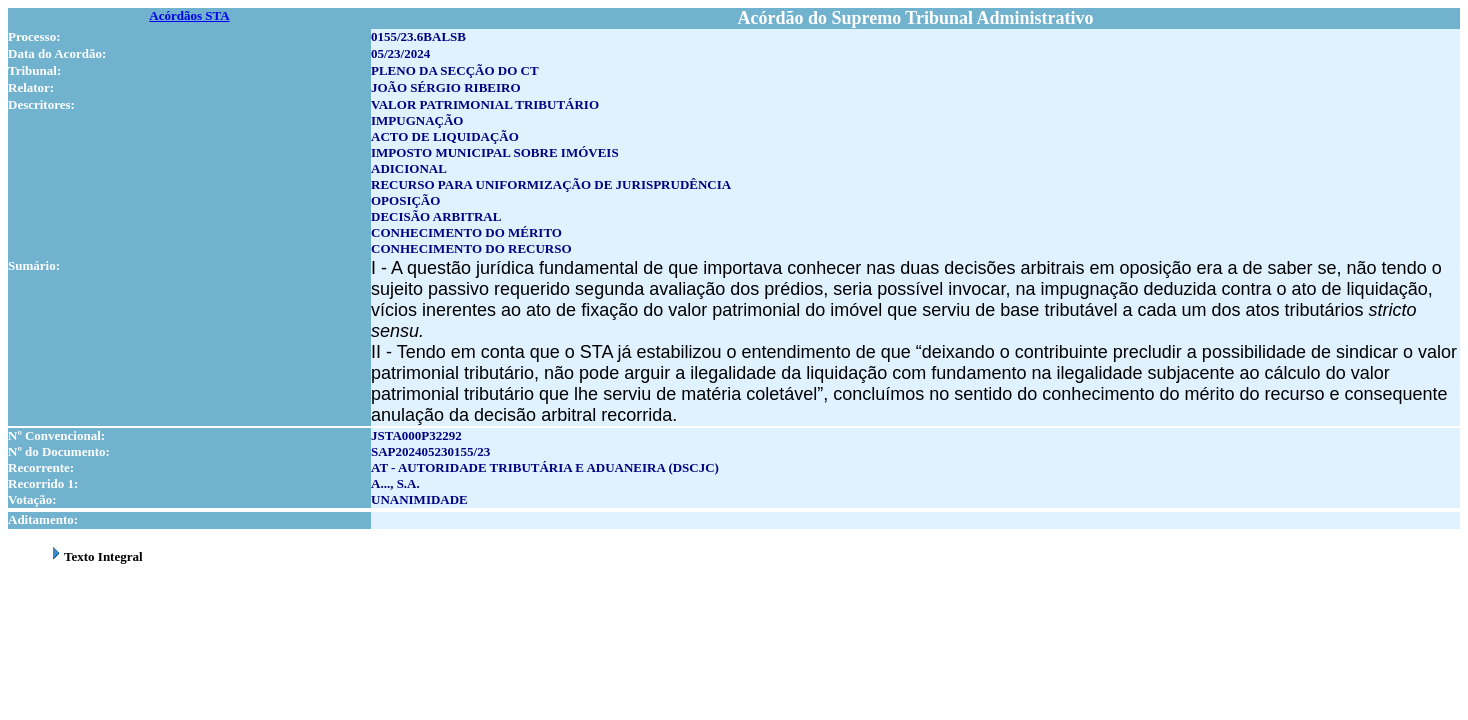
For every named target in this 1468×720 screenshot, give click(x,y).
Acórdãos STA (189, 15)
